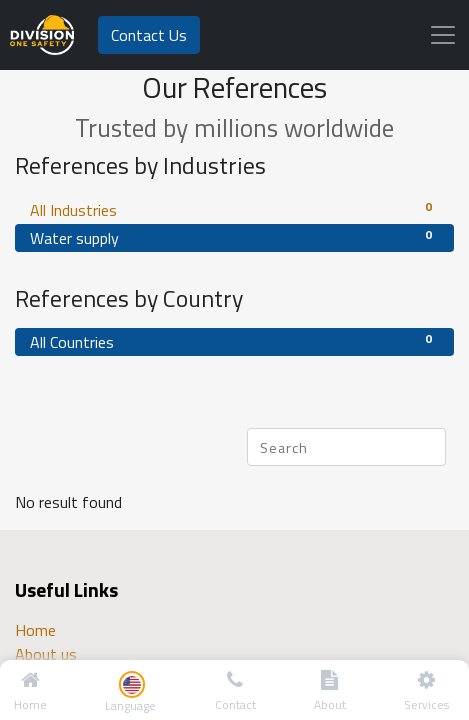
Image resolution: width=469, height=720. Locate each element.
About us (46, 654)
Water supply (234, 237)
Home (35, 630)
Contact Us (149, 35)
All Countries (234, 341)
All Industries (234, 209)
